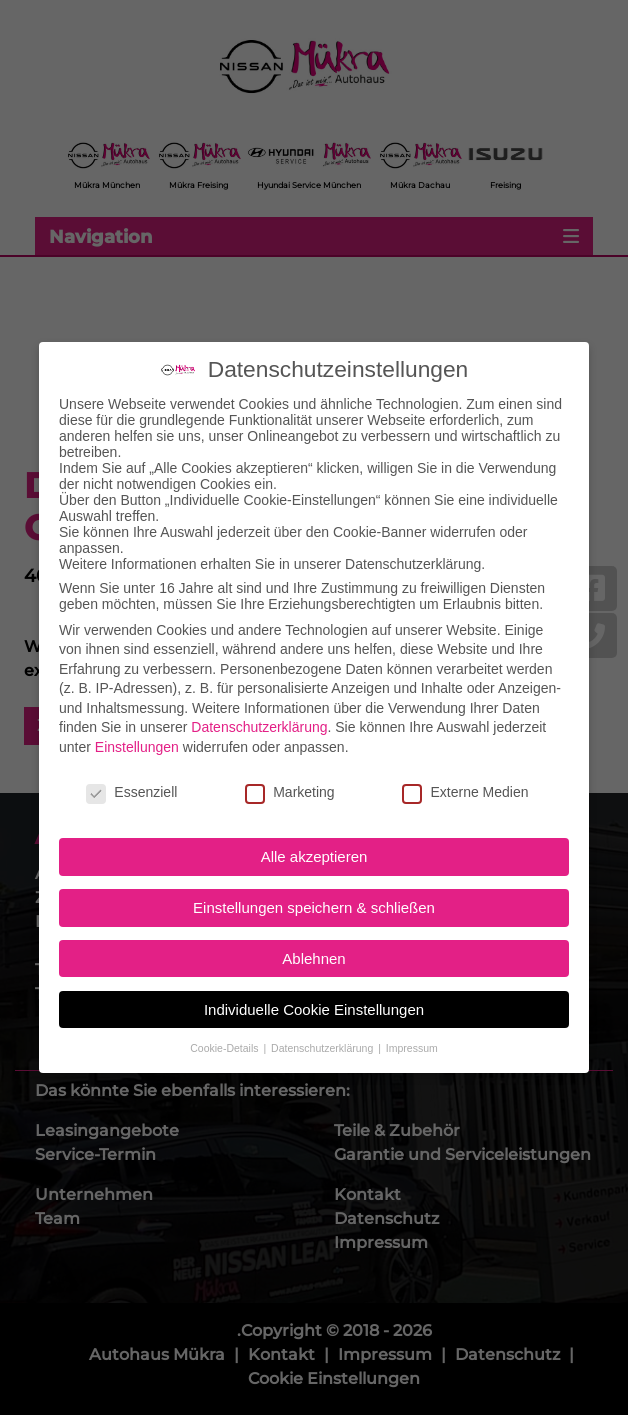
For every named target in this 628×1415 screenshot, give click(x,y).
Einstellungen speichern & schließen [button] (314, 889)
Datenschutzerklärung (259, 710)
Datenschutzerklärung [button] (323, 1030)
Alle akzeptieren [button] (314, 839)
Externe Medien (465, 774)
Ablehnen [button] (313, 940)
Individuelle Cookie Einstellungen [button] (314, 991)
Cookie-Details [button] (225, 1030)
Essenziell (131, 774)
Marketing (289, 774)
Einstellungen (137, 729)
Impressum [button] (412, 1030)
